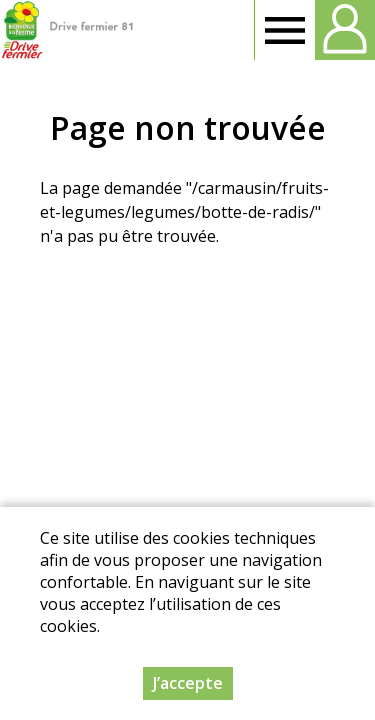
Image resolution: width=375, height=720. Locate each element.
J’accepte (188, 683)
